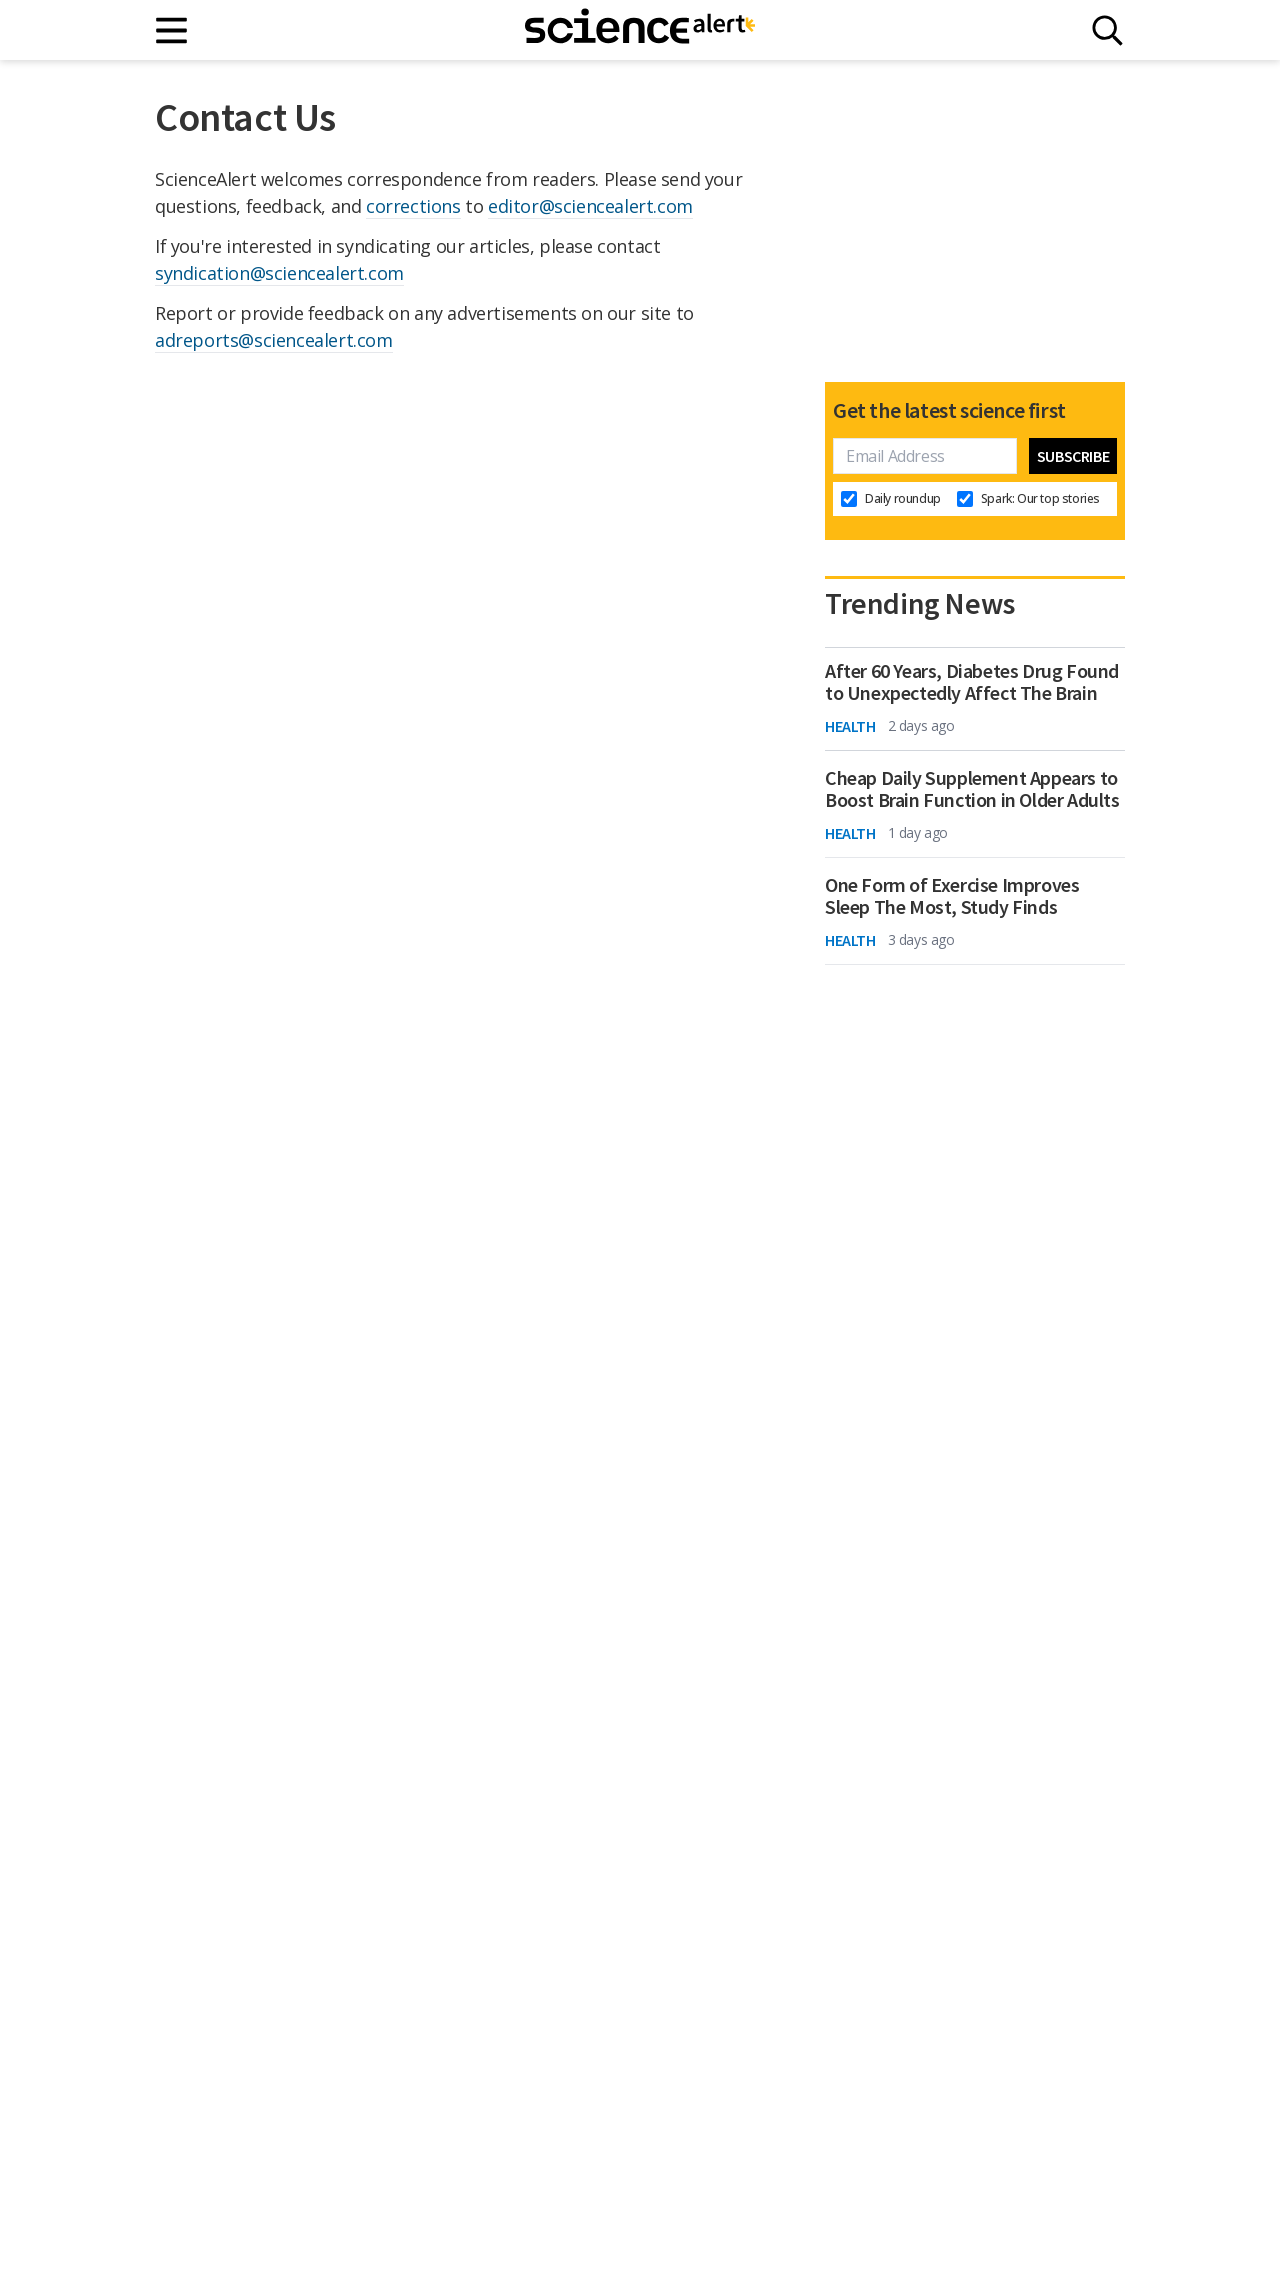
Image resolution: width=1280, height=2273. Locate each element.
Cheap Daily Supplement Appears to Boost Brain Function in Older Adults (972, 789)
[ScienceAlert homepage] (640, 30)
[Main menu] (172, 30)
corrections (413, 206)
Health (850, 726)
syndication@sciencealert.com (279, 273)
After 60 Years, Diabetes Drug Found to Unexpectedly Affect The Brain (972, 682)
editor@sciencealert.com (590, 206)
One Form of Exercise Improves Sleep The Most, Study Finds (952, 896)
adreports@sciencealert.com (274, 340)
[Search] (1107, 30)
